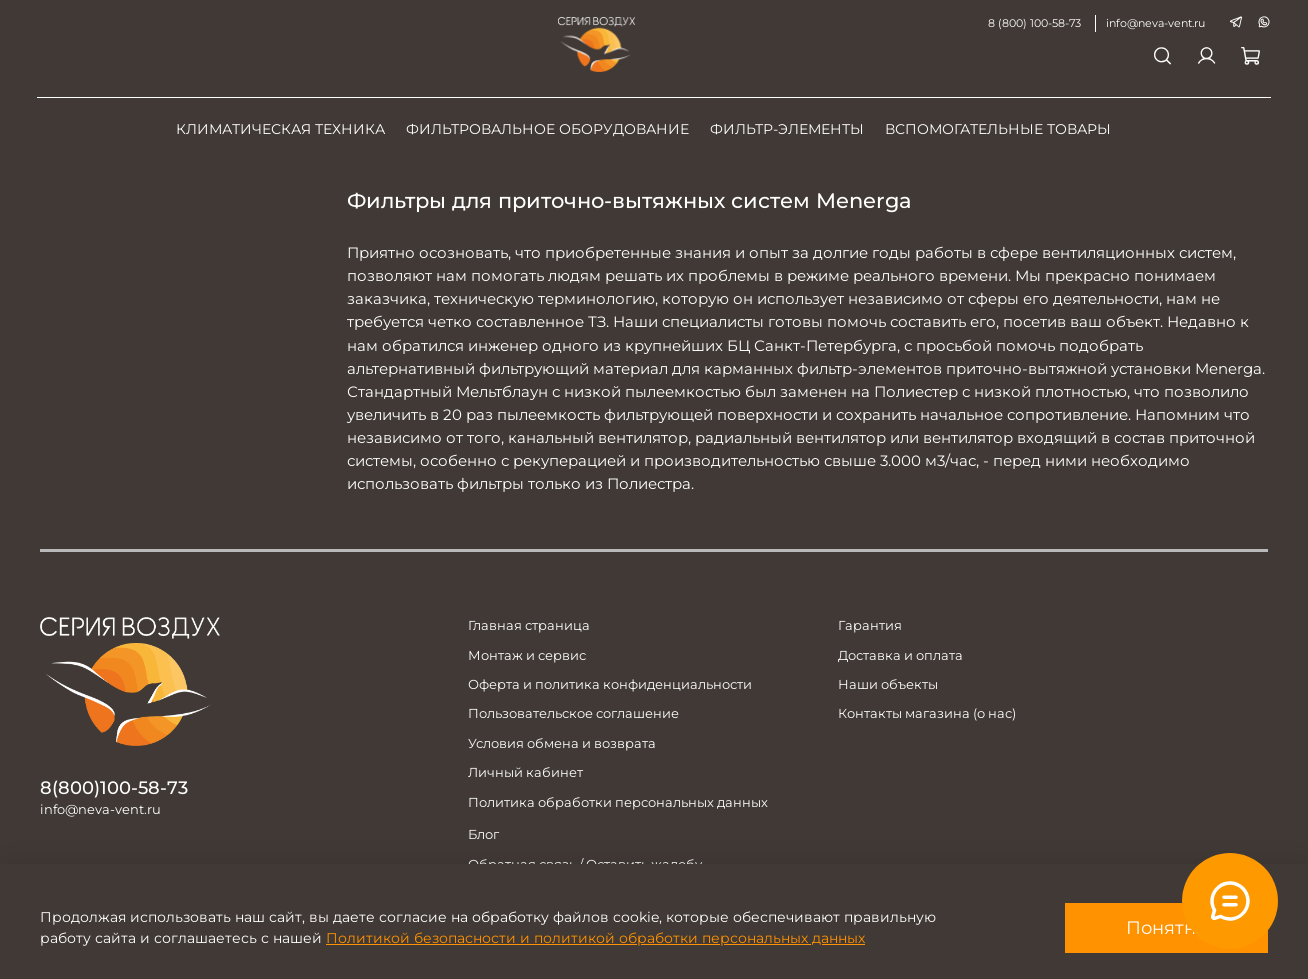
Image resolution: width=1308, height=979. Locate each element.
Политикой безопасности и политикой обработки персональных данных (595, 938)
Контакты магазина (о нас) (927, 713)
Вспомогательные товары (998, 129)
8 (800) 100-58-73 (1031, 23)
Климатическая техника (280, 129)
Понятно (1166, 927)
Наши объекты (888, 684)
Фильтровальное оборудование (547, 129)
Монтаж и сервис (527, 655)
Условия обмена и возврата (562, 743)
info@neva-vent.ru (1152, 23)
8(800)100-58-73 (114, 787)
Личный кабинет (525, 772)
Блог (483, 834)
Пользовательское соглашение (573, 713)
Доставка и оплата (900, 655)
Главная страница (529, 625)
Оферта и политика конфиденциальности (610, 684)
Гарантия (870, 625)
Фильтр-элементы (787, 129)
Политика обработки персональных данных (618, 802)
